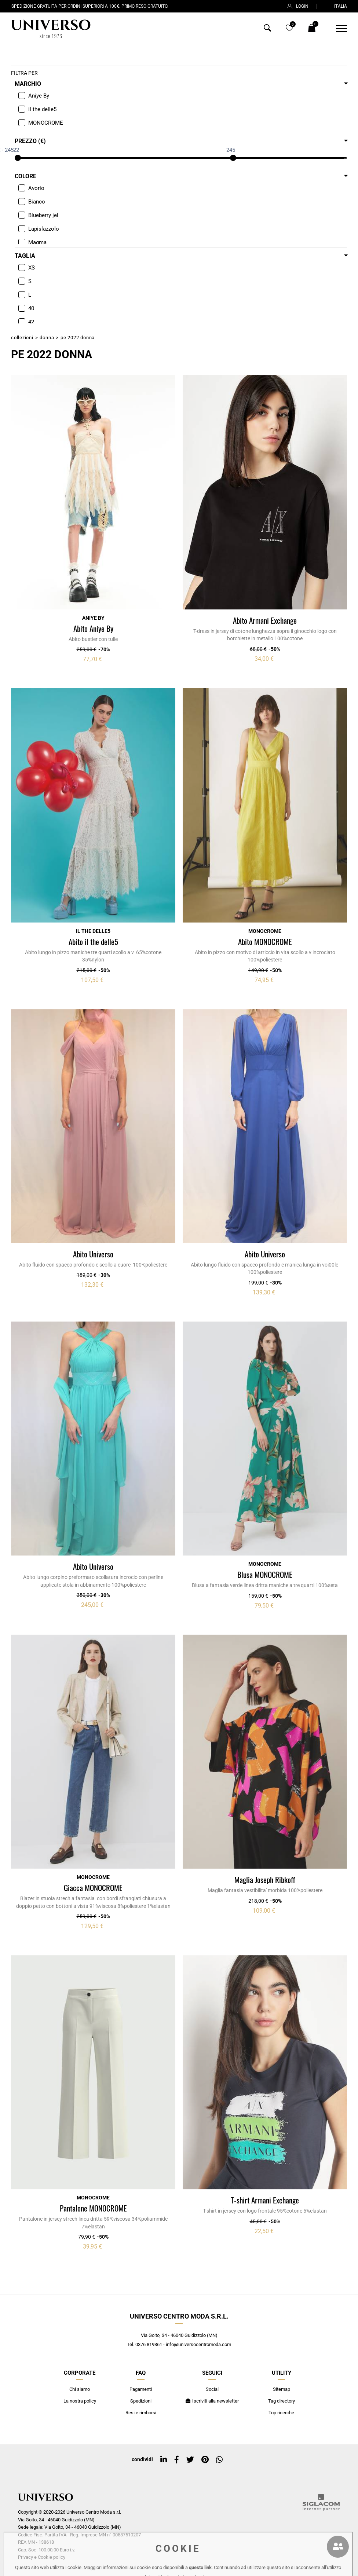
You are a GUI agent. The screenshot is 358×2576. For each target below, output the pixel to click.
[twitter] (190, 2459)
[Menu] (337, 29)
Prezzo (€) (30, 141)
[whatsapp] (219, 2459)
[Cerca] (267, 29)
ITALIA (336, 6)
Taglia (25, 255)
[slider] (18, 158)
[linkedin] (163, 2459)
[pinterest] (205, 2459)
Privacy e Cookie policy (41, 2557)
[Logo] (50, 29)
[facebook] (176, 2459)
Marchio (28, 83)
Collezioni (22, 337)
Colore (25, 176)
